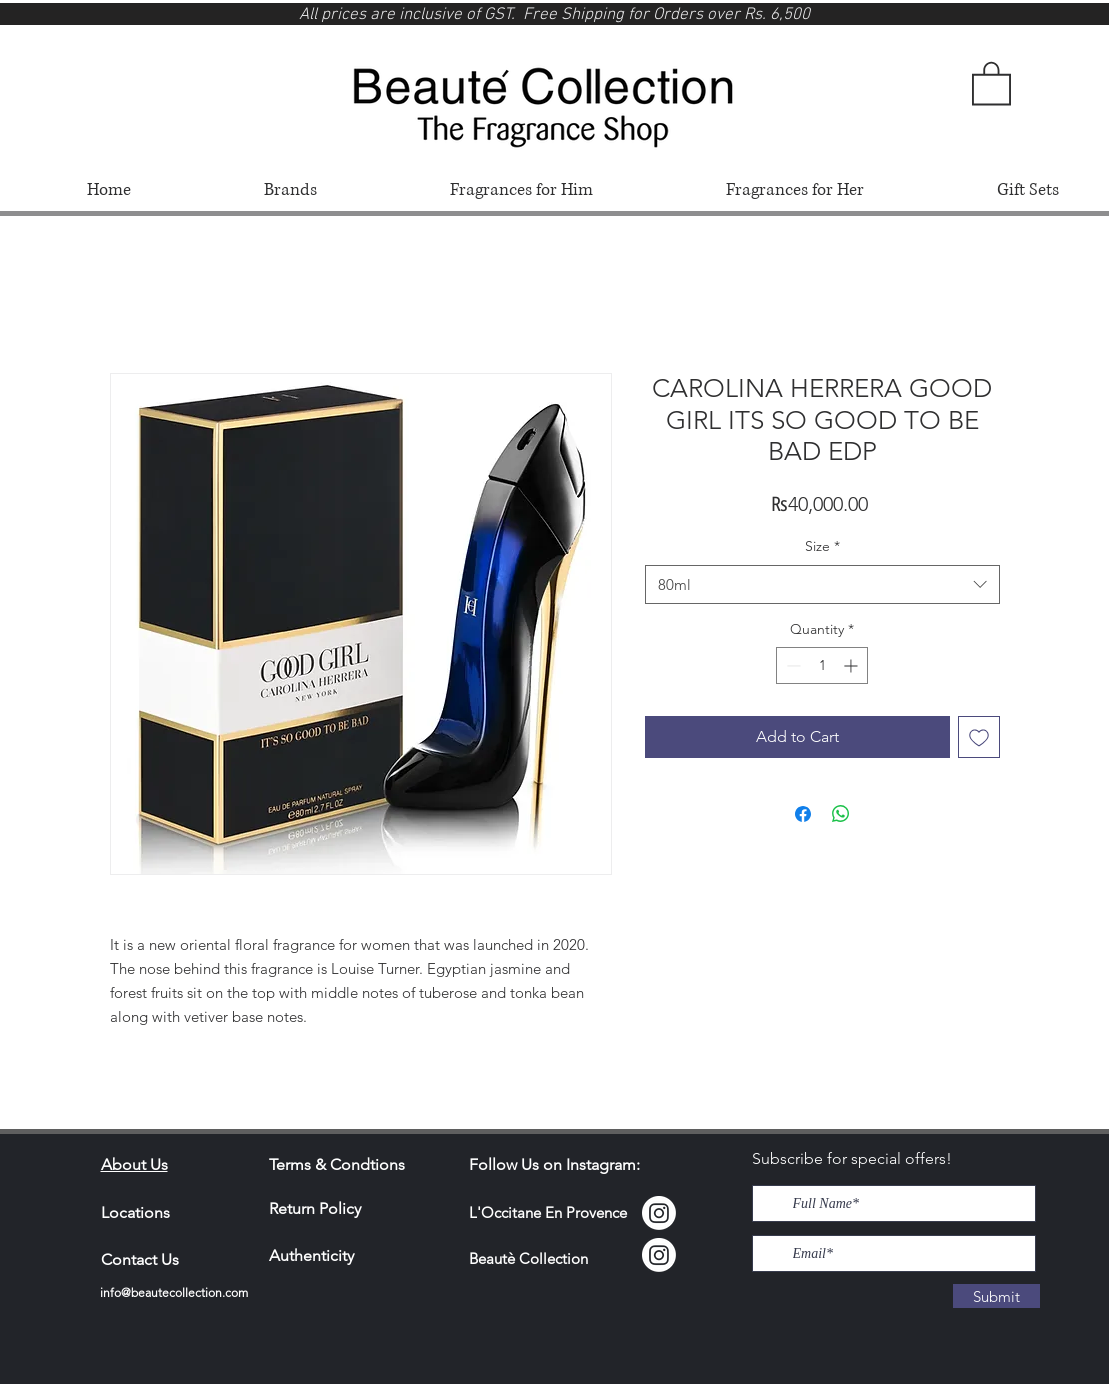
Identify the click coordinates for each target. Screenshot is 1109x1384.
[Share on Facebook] (803, 814)
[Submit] (996, 1296)
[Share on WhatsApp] (841, 814)
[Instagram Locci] (659, 1213)
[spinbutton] (822, 665)
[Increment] (852, 665)
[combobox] (822, 584)
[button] (991, 82)
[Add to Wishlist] (979, 737)
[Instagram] (659, 1255)
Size (822, 546)
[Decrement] (791, 665)
